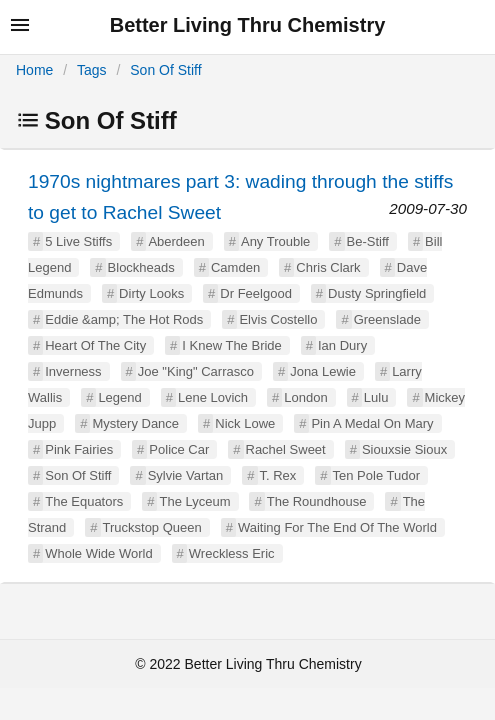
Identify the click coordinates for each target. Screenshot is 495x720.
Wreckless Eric (232, 553)
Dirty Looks (151, 293)
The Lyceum (194, 501)
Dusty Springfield (377, 293)
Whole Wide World (98, 553)
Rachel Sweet (286, 449)
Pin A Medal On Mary (372, 423)
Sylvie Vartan (186, 475)
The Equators (84, 501)
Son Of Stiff (165, 70)
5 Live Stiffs (78, 241)
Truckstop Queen (152, 527)
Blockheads (141, 267)
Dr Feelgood (256, 293)
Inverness (73, 371)
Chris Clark (328, 267)
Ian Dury (342, 345)
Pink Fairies (79, 449)
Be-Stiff (368, 241)
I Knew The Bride (231, 345)
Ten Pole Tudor (376, 475)
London (305, 397)
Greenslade (387, 319)
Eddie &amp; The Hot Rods (124, 319)
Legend (119, 397)
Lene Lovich (213, 397)
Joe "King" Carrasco (196, 371)
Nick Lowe (245, 423)
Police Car (179, 449)
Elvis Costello (278, 319)
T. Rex (278, 475)
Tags (92, 70)
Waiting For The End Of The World (337, 527)
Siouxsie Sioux (404, 449)
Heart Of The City (95, 345)
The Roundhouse (317, 501)
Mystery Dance (135, 423)
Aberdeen (176, 241)
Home (34, 70)
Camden (235, 267)
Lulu (376, 397)
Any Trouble (275, 241)
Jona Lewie (323, 371)
